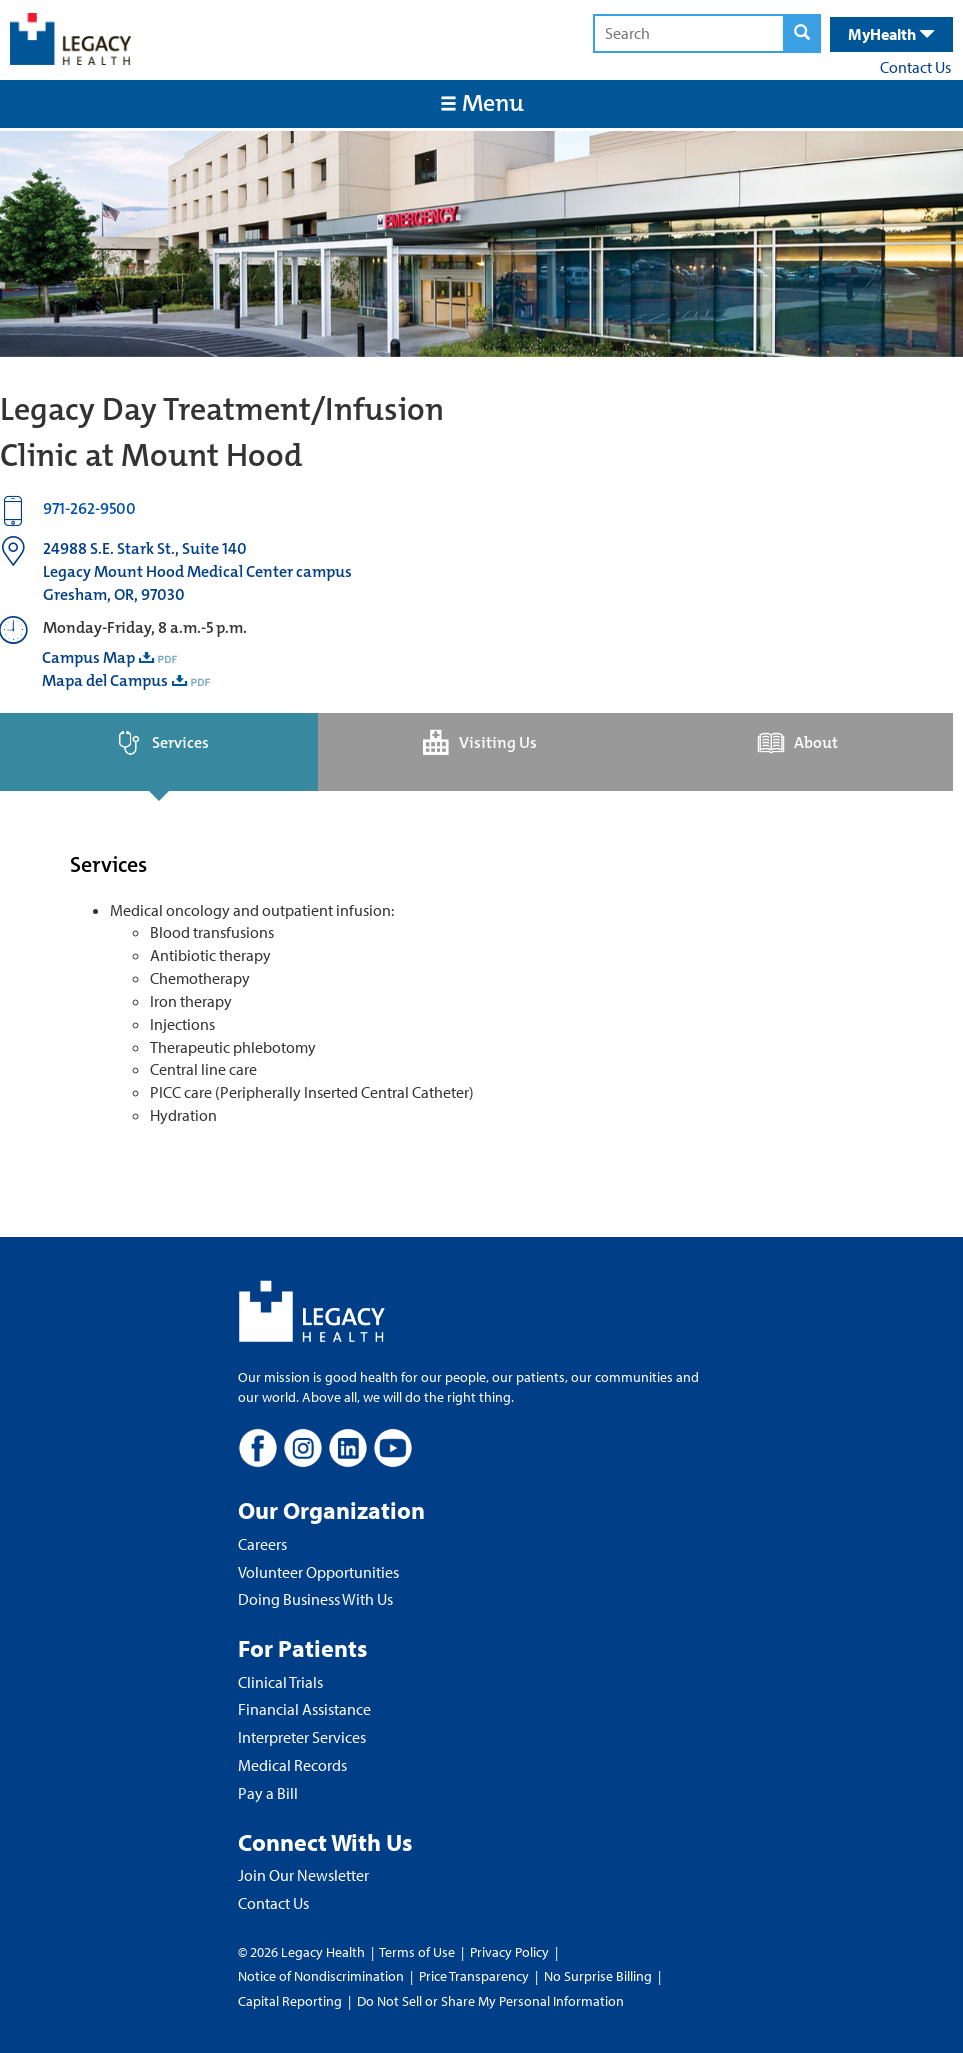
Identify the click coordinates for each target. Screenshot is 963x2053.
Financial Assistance (304, 1709)
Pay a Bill (268, 1793)
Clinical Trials (280, 1682)
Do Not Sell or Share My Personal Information (490, 2001)
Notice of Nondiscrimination (321, 1976)
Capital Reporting (290, 2001)
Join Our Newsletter (303, 1875)
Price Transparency (474, 1976)
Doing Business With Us (315, 1599)
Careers (262, 1544)
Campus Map (88, 657)
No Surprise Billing (598, 1976)
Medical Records (292, 1765)
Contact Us (915, 67)
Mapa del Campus (105, 680)
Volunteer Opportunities (318, 1572)
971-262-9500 (89, 508)
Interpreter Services (302, 1737)
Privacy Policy (509, 1952)
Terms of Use (418, 1952)
